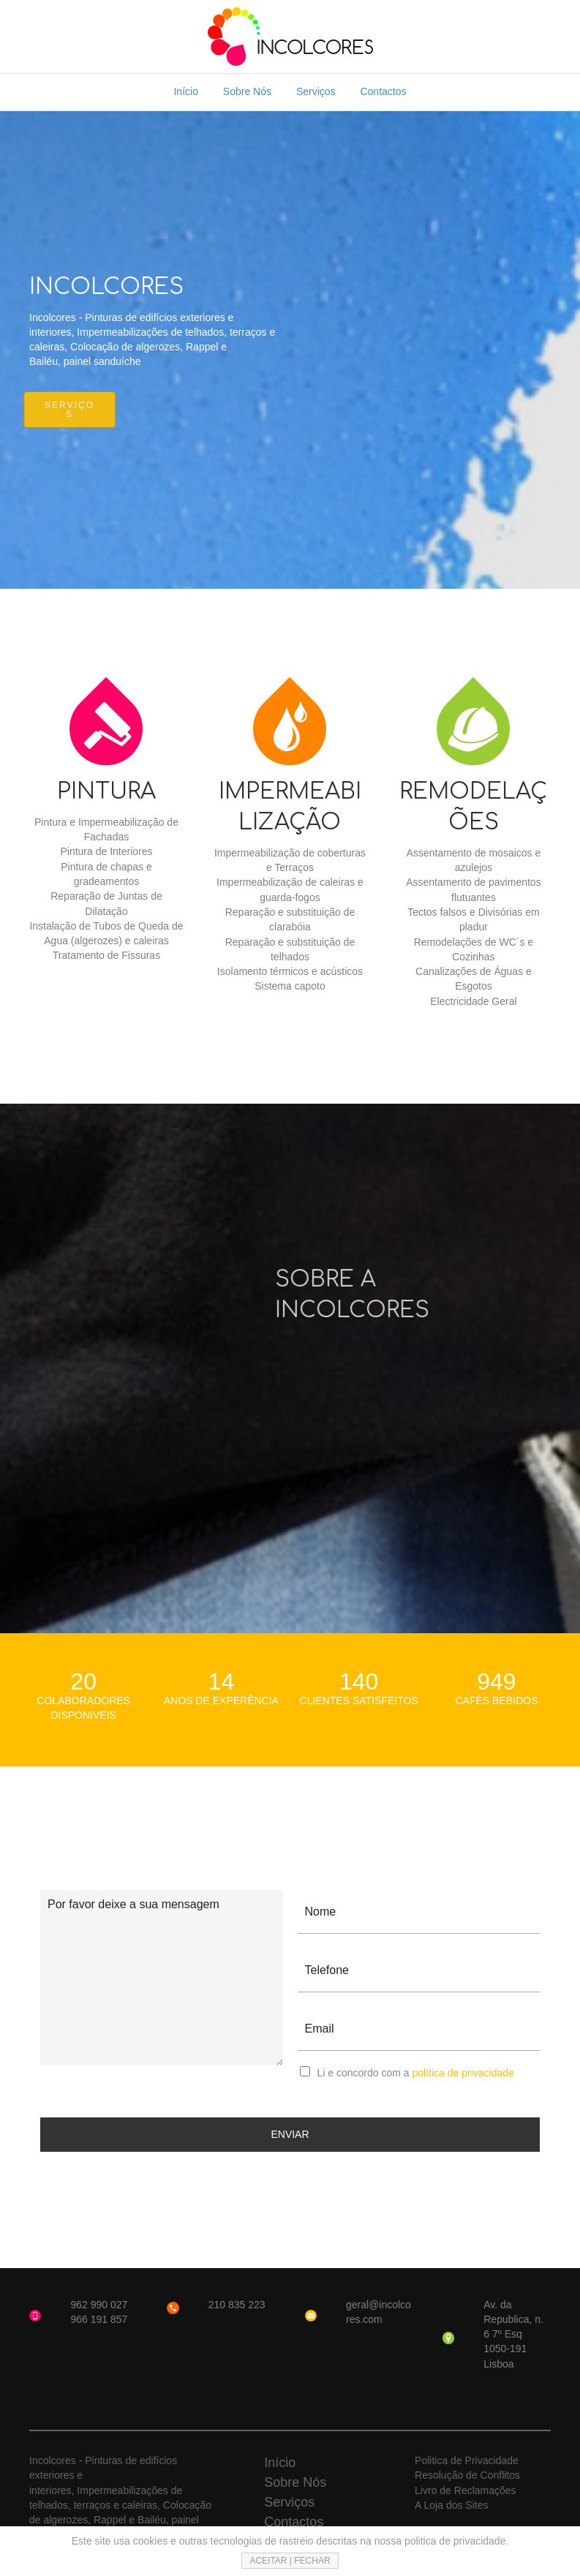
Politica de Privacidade (467, 2460)
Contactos (383, 91)
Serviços (316, 91)
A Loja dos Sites (451, 2505)
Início (185, 91)
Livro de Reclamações (465, 2490)
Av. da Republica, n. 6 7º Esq (513, 2319)
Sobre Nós (247, 91)
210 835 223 (236, 2305)
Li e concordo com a (415, 2073)
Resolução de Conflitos (467, 2475)
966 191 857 (98, 2319)
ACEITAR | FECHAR (289, 2561)
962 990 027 (98, 2305)
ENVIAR (290, 2134)
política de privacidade (462, 2073)
